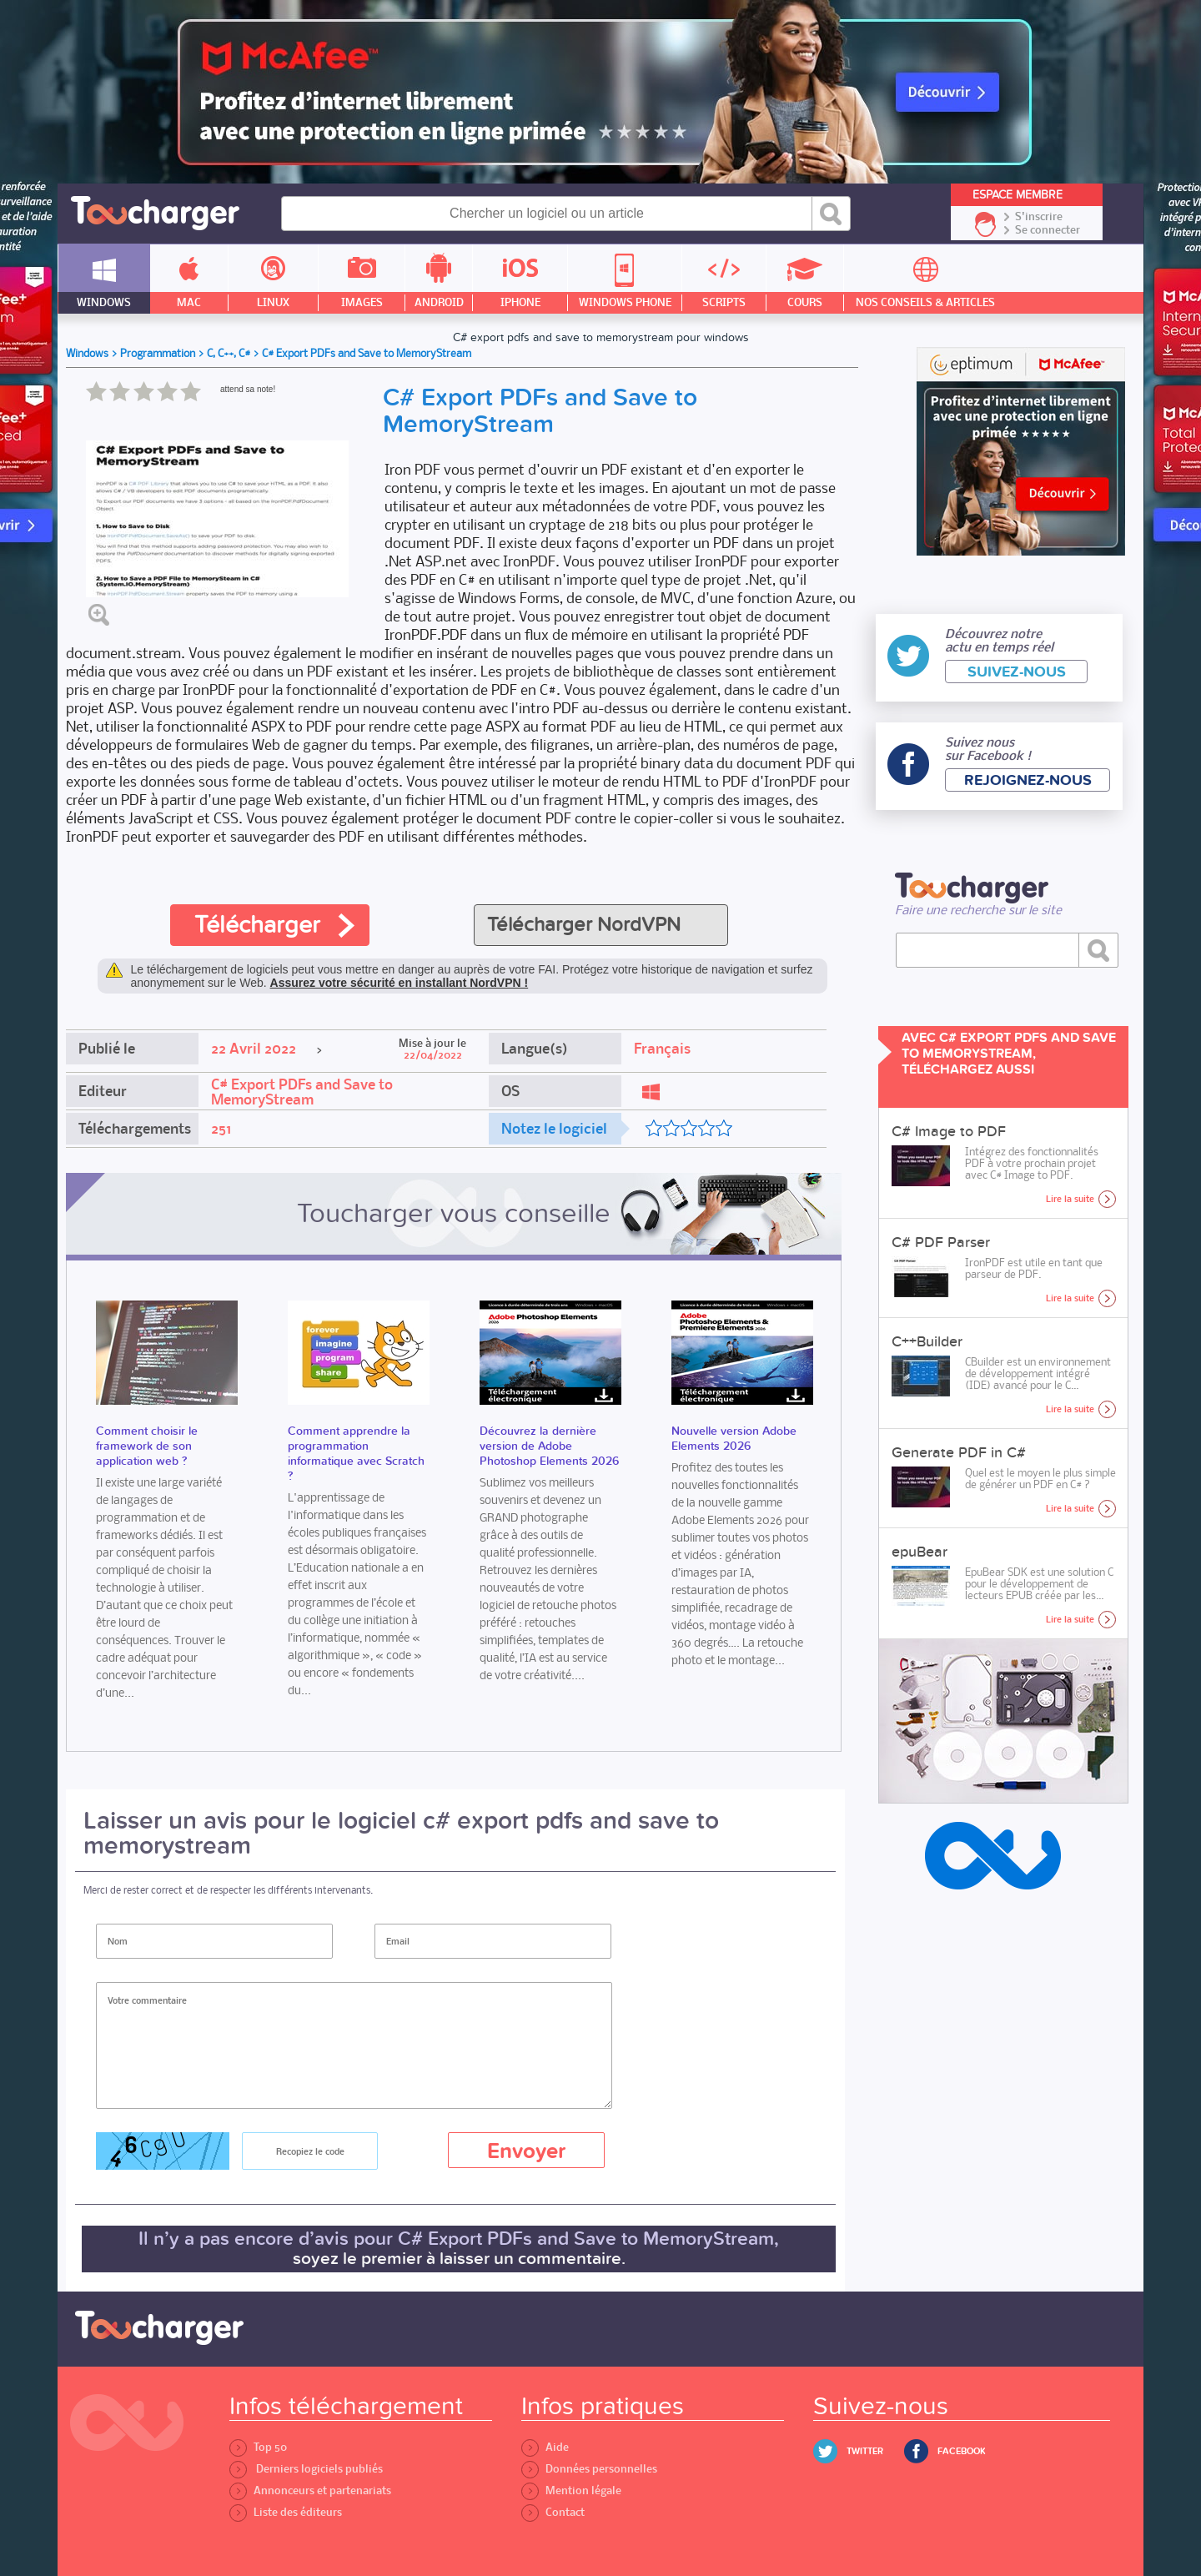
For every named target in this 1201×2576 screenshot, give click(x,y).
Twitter (865, 2451)
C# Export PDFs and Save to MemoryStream (302, 1092)
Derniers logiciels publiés (306, 2469)
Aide (545, 2447)
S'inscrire (1039, 217)
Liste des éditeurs (285, 2512)
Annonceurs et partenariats (310, 2490)
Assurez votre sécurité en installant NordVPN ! (399, 982)
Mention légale (571, 2490)
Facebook (961, 2451)
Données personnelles (589, 2469)
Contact (553, 2512)
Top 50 (258, 2447)
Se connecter (1047, 230)
